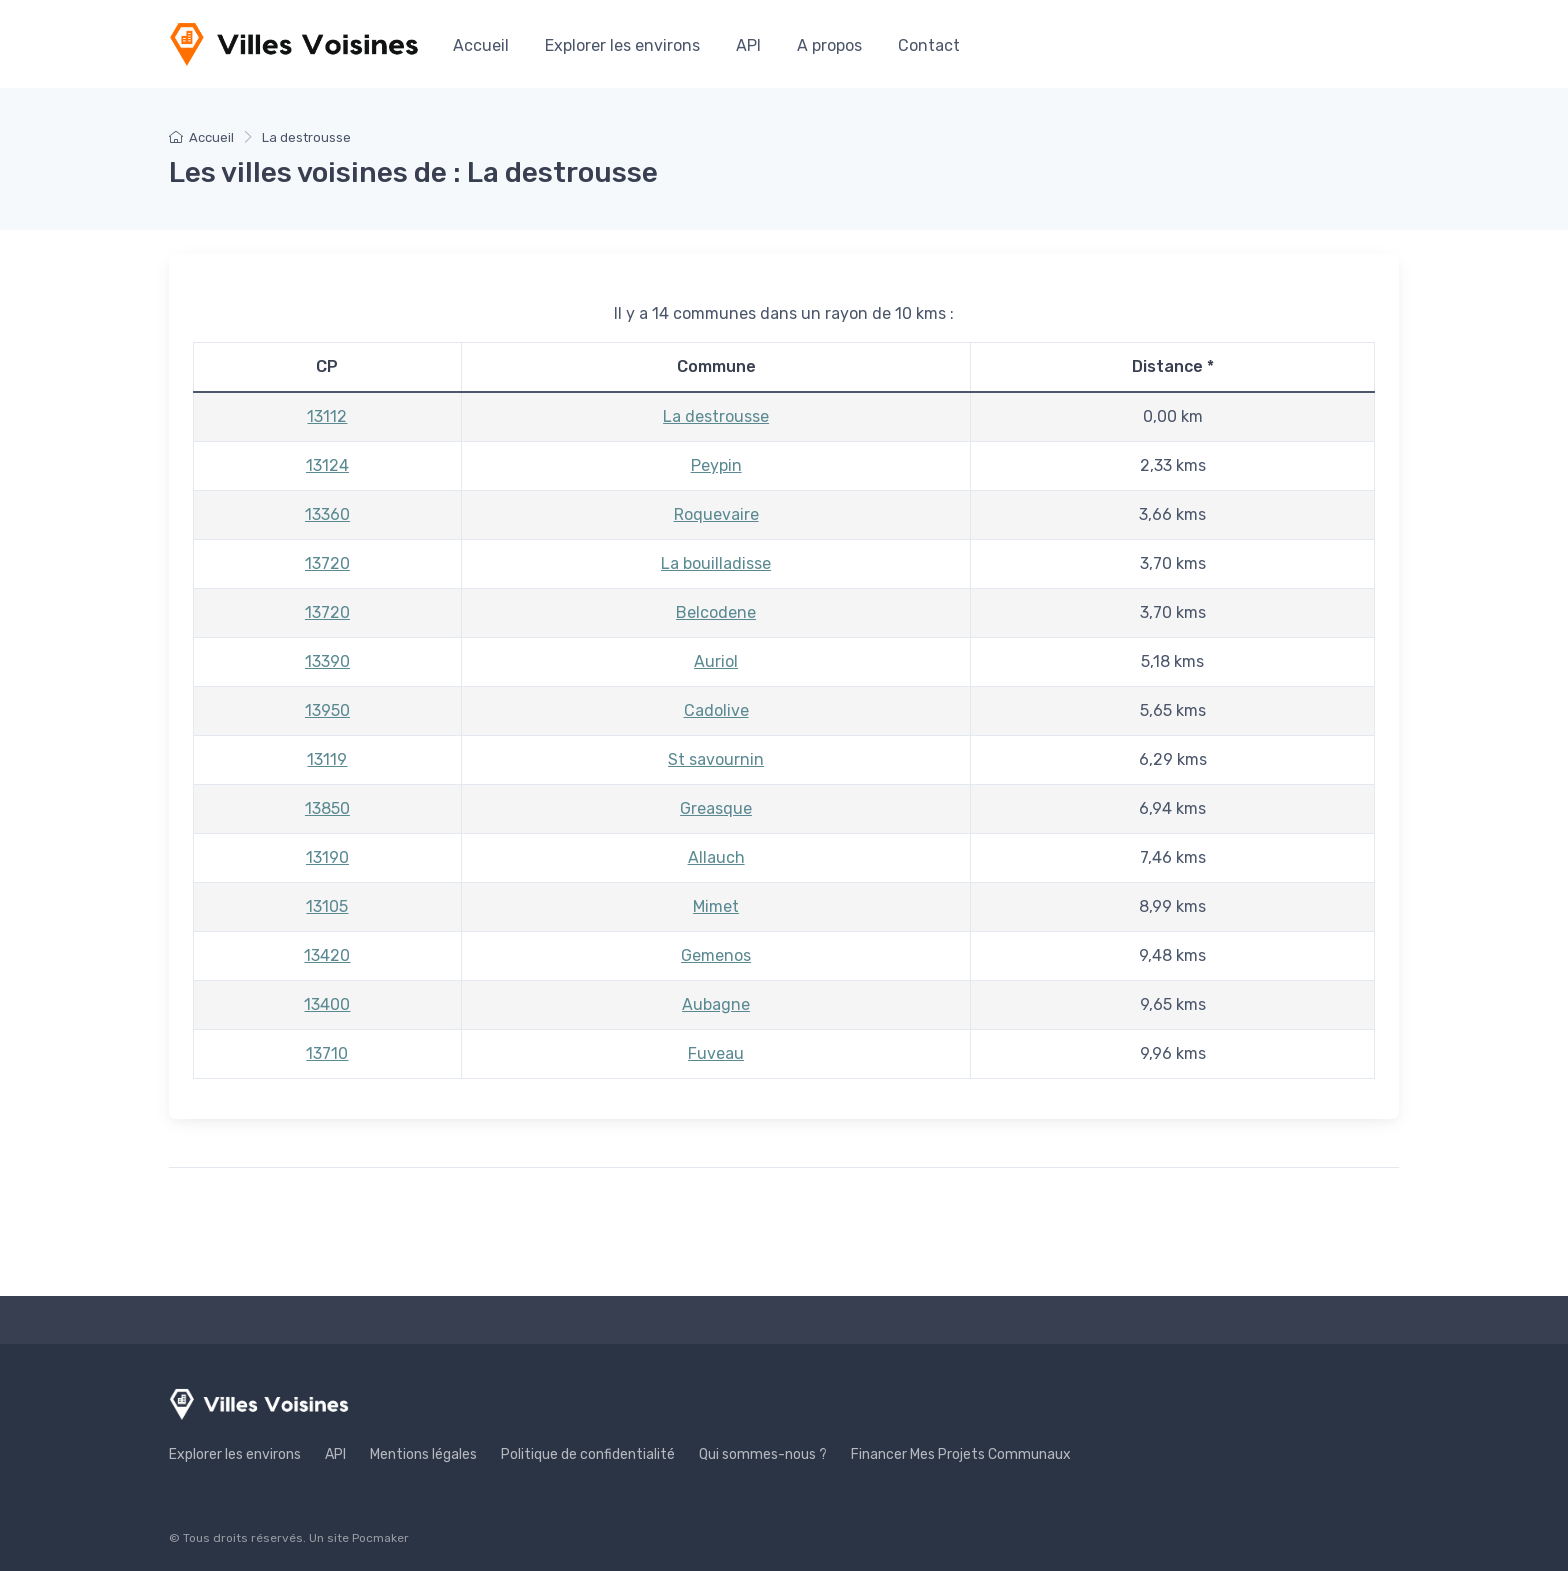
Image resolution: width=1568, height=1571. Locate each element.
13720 (327, 563)
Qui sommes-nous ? (763, 1454)
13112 (327, 416)
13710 (327, 1053)
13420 (327, 955)
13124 (327, 465)
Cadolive (716, 710)
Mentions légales (423, 1454)
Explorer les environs (622, 45)
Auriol (716, 661)
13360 (327, 514)
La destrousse (716, 416)
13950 (327, 710)
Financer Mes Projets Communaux (961, 1454)
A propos (829, 45)
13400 (327, 1004)
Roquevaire (716, 514)
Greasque (716, 808)
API (748, 45)
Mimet (716, 906)
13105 (327, 906)
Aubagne (716, 1004)
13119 (327, 759)
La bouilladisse (716, 563)
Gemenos (716, 955)
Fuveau (716, 1053)
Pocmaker (380, 1538)
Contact (929, 45)
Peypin (716, 465)
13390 (327, 661)
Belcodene (716, 612)
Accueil (481, 45)
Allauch (716, 857)
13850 (327, 808)
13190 (327, 857)
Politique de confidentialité (588, 1454)
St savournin (716, 759)
